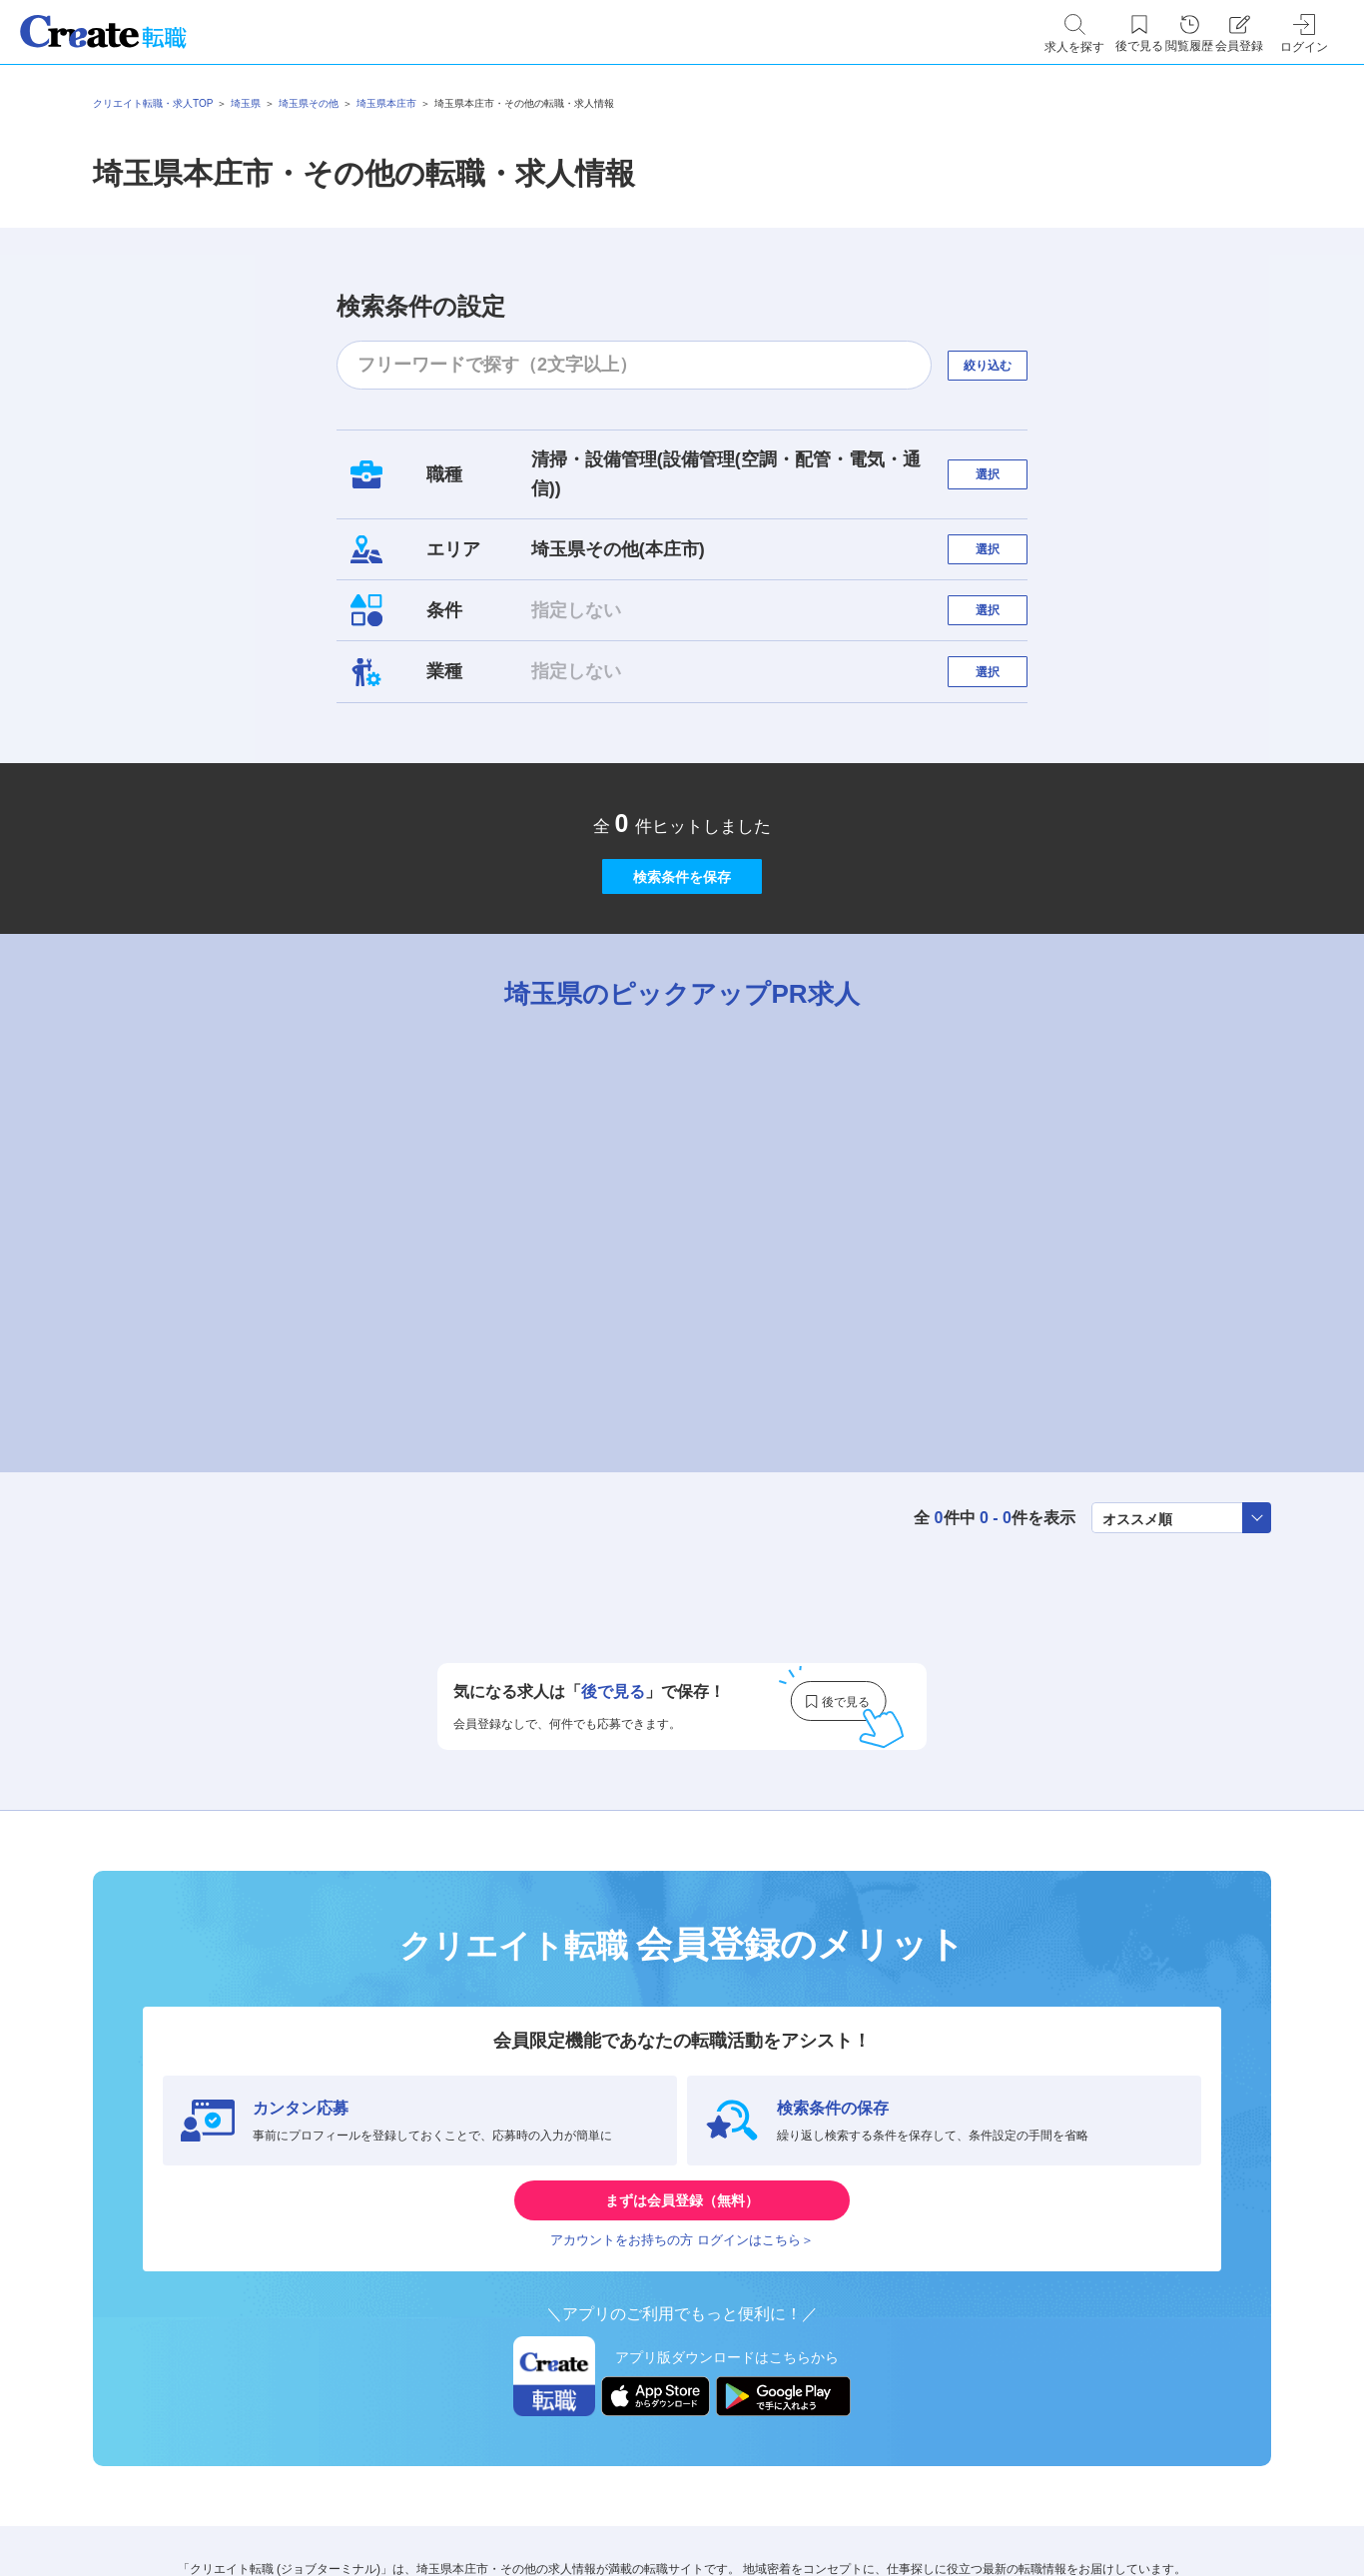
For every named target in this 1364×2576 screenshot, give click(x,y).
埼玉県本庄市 (386, 103)
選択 (1006, 473)
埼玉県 (246, 103)
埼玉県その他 (309, 103)
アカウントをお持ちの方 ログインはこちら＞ (682, 2369)
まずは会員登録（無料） (682, 2309)
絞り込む (1005, 365)
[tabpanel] (682, 1320)
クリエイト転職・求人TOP (153, 103)
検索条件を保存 (682, 952)
